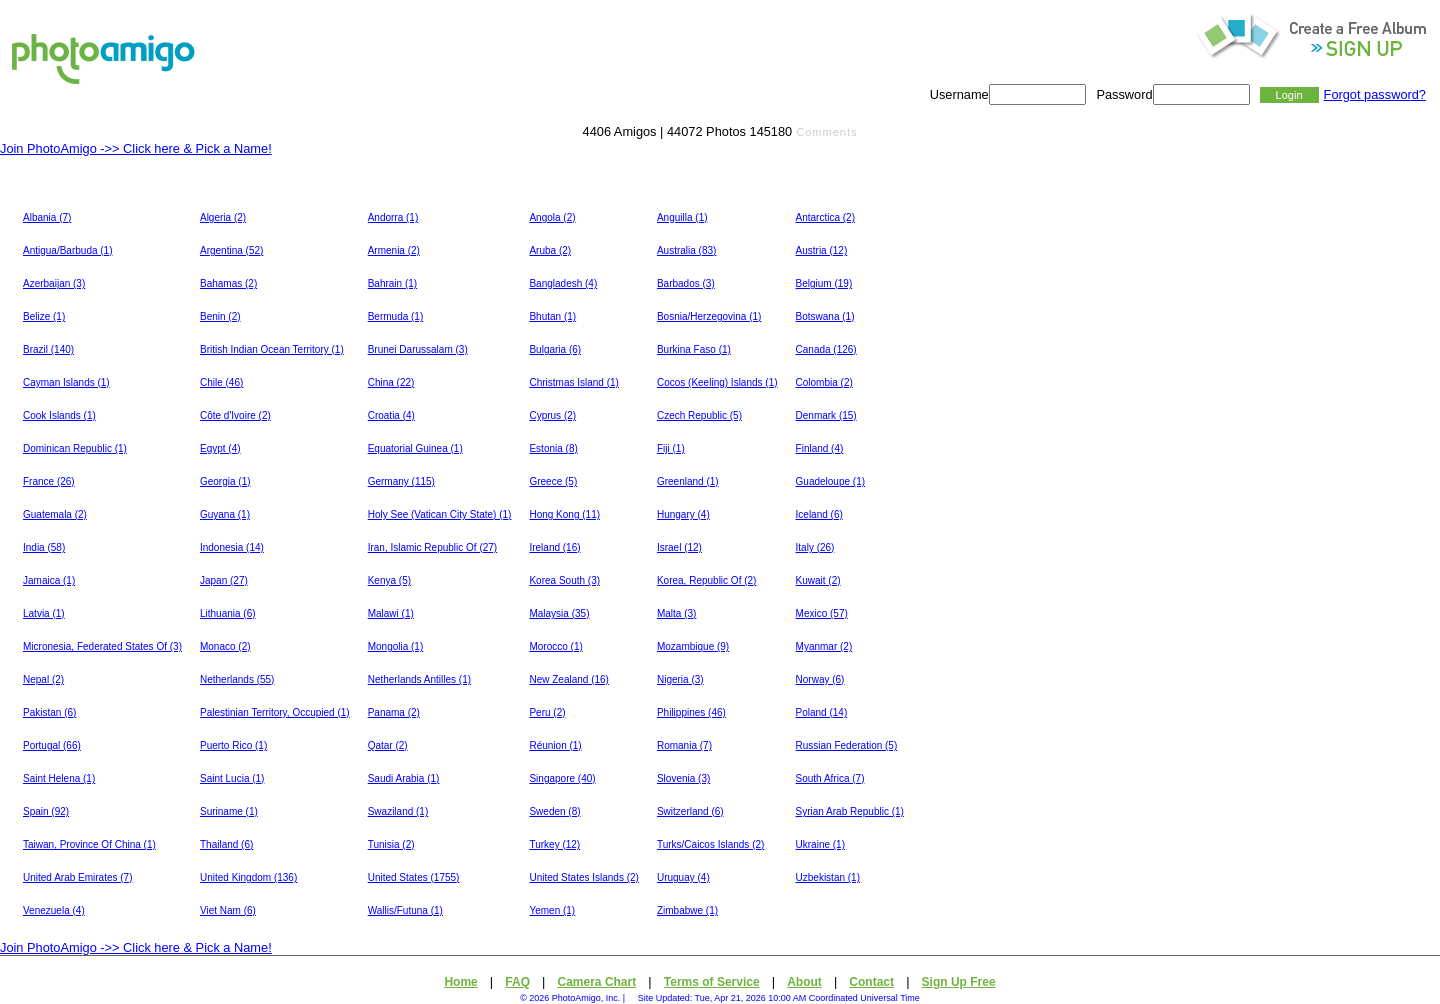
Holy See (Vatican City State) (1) (440, 514)
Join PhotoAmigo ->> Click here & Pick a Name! (136, 148)
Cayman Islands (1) (66, 382)
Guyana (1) (225, 514)
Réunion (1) (555, 745)
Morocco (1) (555, 646)
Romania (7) (684, 745)
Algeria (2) (223, 217)
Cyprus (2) (552, 415)
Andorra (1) (393, 217)
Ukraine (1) (820, 844)
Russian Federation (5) (847, 745)
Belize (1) (44, 316)
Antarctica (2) (825, 217)
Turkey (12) (554, 844)
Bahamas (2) (228, 283)
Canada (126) (826, 349)
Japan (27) (224, 580)
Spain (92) (46, 811)
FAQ (517, 982)
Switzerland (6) (690, 811)
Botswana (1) (825, 316)
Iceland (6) (819, 514)
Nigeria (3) (680, 679)
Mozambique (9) (693, 646)
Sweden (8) (554, 811)
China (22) (391, 382)
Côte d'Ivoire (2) (235, 415)
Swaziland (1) (398, 811)
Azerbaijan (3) (54, 283)
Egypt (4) (220, 448)
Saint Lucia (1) (232, 778)
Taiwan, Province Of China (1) (89, 844)
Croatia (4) (391, 415)
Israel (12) (679, 547)
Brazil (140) (48, 349)
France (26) (49, 481)
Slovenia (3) (683, 778)
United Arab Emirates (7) (78, 877)
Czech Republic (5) (699, 415)
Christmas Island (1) (573, 382)
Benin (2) (220, 316)
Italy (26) (815, 547)
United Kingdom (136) (248, 877)
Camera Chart (597, 982)
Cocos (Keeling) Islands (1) (717, 382)
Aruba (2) (550, 250)
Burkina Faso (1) (694, 349)
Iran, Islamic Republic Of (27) (433, 547)
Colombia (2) (824, 382)
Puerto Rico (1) (233, 745)
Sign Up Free (959, 982)
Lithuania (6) (228, 613)
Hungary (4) (683, 514)
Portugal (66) (52, 745)
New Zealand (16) (568, 679)
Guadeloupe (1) (831, 481)
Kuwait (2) (818, 580)
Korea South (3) (564, 580)
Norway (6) (820, 679)
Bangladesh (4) (563, 283)
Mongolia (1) (396, 646)
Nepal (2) (43, 679)
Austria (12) (822, 250)
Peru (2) (547, 712)
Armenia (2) (394, 250)
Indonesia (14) (232, 547)
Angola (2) (552, 217)
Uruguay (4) (683, 877)
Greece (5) (553, 481)
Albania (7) (47, 217)
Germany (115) (401, 481)
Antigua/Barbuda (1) (68, 250)
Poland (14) (822, 712)
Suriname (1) (229, 811)
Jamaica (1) (49, 580)
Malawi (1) (391, 613)
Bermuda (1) (396, 316)
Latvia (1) (44, 613)
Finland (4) (820, 448)
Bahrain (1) (392, 283)
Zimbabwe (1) (687, 910)
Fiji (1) (671, 448)
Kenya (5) (389, 580)
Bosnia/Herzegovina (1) (709, 316)
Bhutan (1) (552, 316)
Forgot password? (1375, 94)
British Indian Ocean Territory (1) (272, 349)
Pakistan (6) (49, 712)
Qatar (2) (388, 745)
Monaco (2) (225, 646)
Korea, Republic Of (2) (707, 580)
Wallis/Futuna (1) (405, 910)
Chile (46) (221, 382)
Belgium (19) (824, 283)
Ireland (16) (554, 547)
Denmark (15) (826, 415)
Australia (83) (686, 250)
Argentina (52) (231, 250)
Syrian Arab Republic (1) (850, 811)
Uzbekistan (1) (828, 877)
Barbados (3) (686, 283)
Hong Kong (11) (564, 514)
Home (460, 982)
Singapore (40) (562, 778)
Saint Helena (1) (59, 778)
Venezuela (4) (54, 910)
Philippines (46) (691, 712)
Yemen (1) (552, 910)
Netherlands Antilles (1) (419, 679)
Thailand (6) (226, 844)
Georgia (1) (225, 481)
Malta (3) (676, 613)
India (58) (44, 547)
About (804, 982)
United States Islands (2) (584, 877)
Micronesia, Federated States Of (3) (102, 646)
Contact (871, 982)
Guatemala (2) (55, 514)
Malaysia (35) (559, 613)
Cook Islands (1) (59, 415)
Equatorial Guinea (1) (415, 448)
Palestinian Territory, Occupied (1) (275, 712)
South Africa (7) (830, 778)
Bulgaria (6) (555, 349)
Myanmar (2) (824, 646)
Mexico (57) (822, 613)
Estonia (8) (553, 448)
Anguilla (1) (682, 217)
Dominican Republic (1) (75, 448)
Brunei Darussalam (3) (418, 349)
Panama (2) (394, 712)
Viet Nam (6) (228, 910)
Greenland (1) (688, 481)
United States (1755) (414, 877)
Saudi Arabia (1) (404, 778)
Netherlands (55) (237, 679)
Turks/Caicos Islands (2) (710, 844)
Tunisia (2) (391, 844)
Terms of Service (712, 982)
